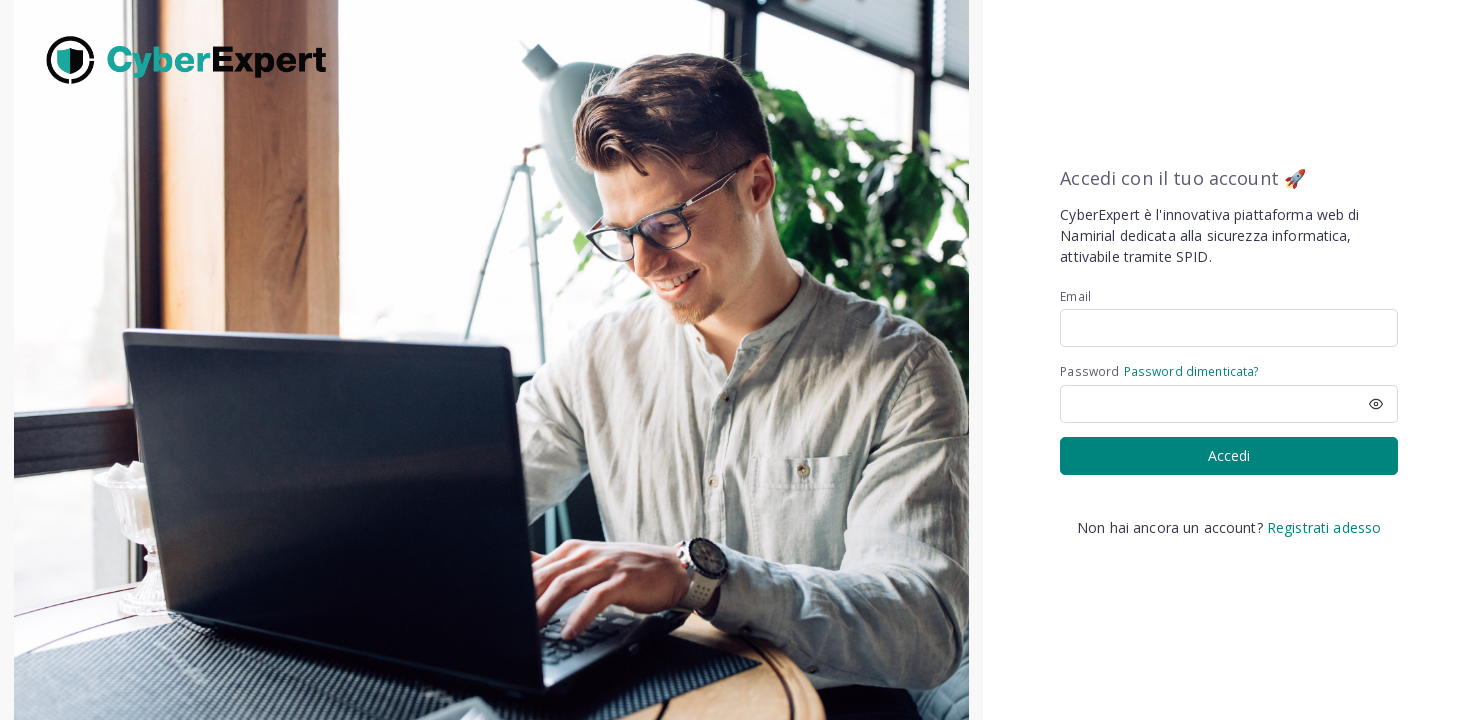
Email (1075, 296)
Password (1089, 371)
